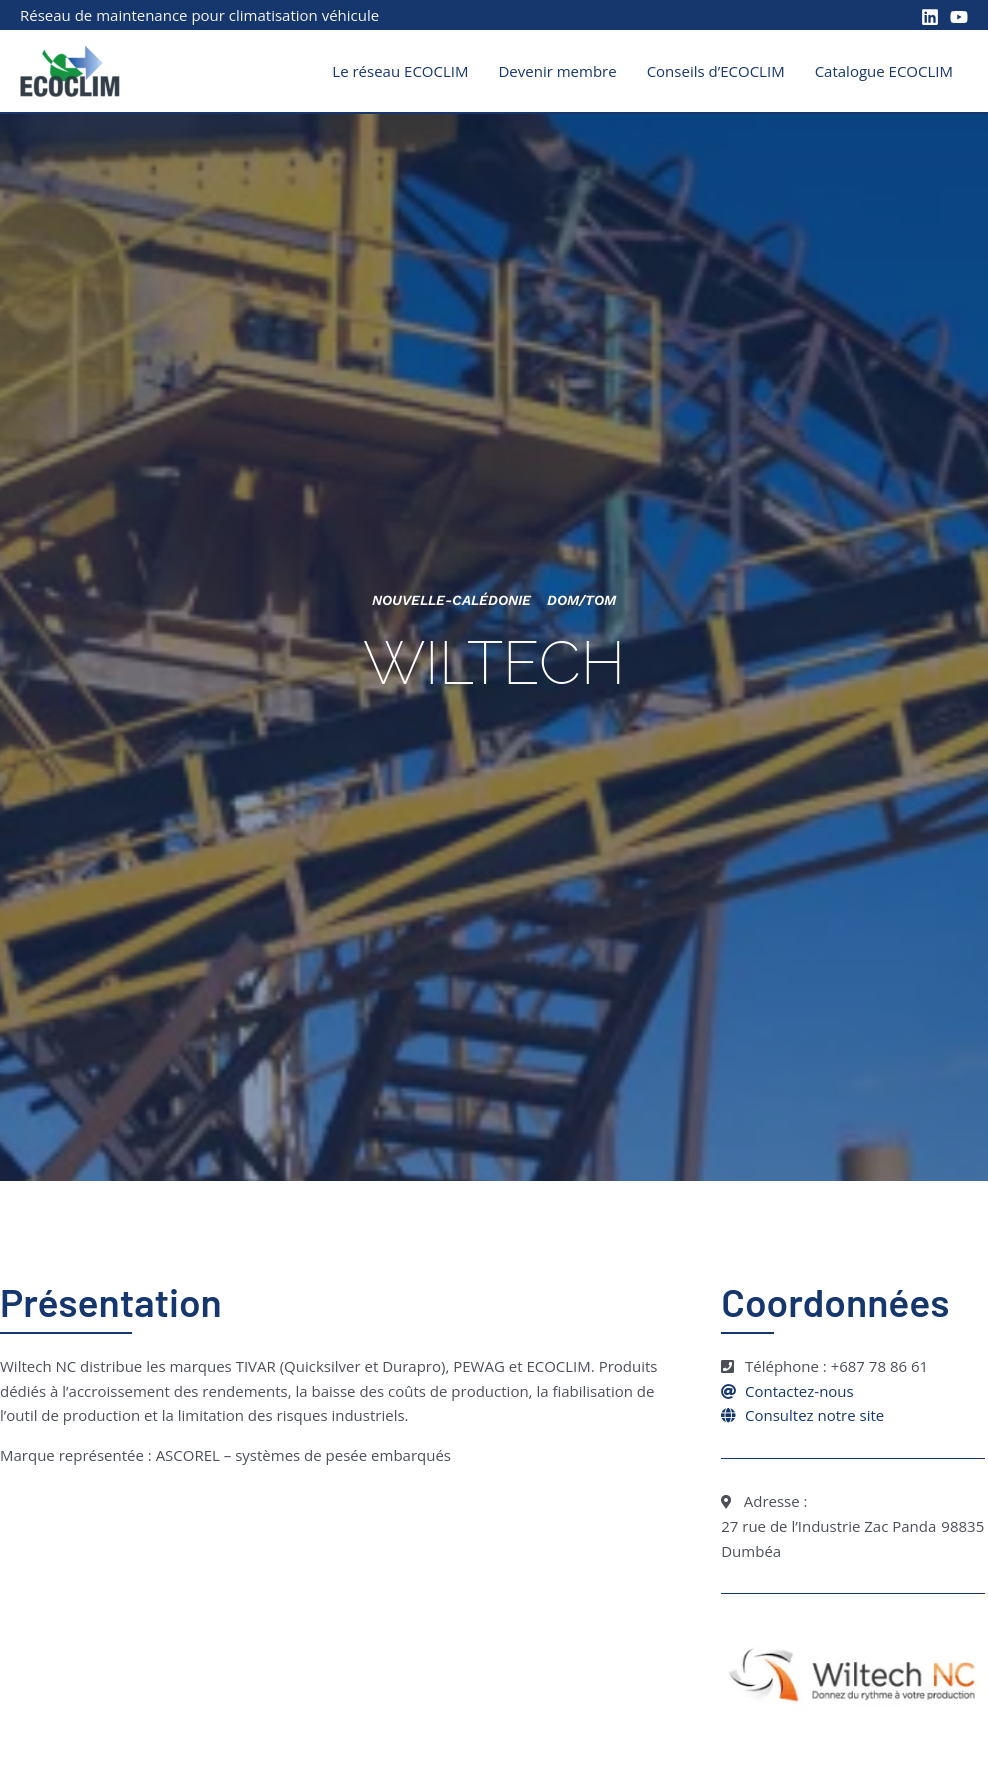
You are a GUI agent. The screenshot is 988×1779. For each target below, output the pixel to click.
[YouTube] (959, 17)
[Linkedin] (930, 17)
